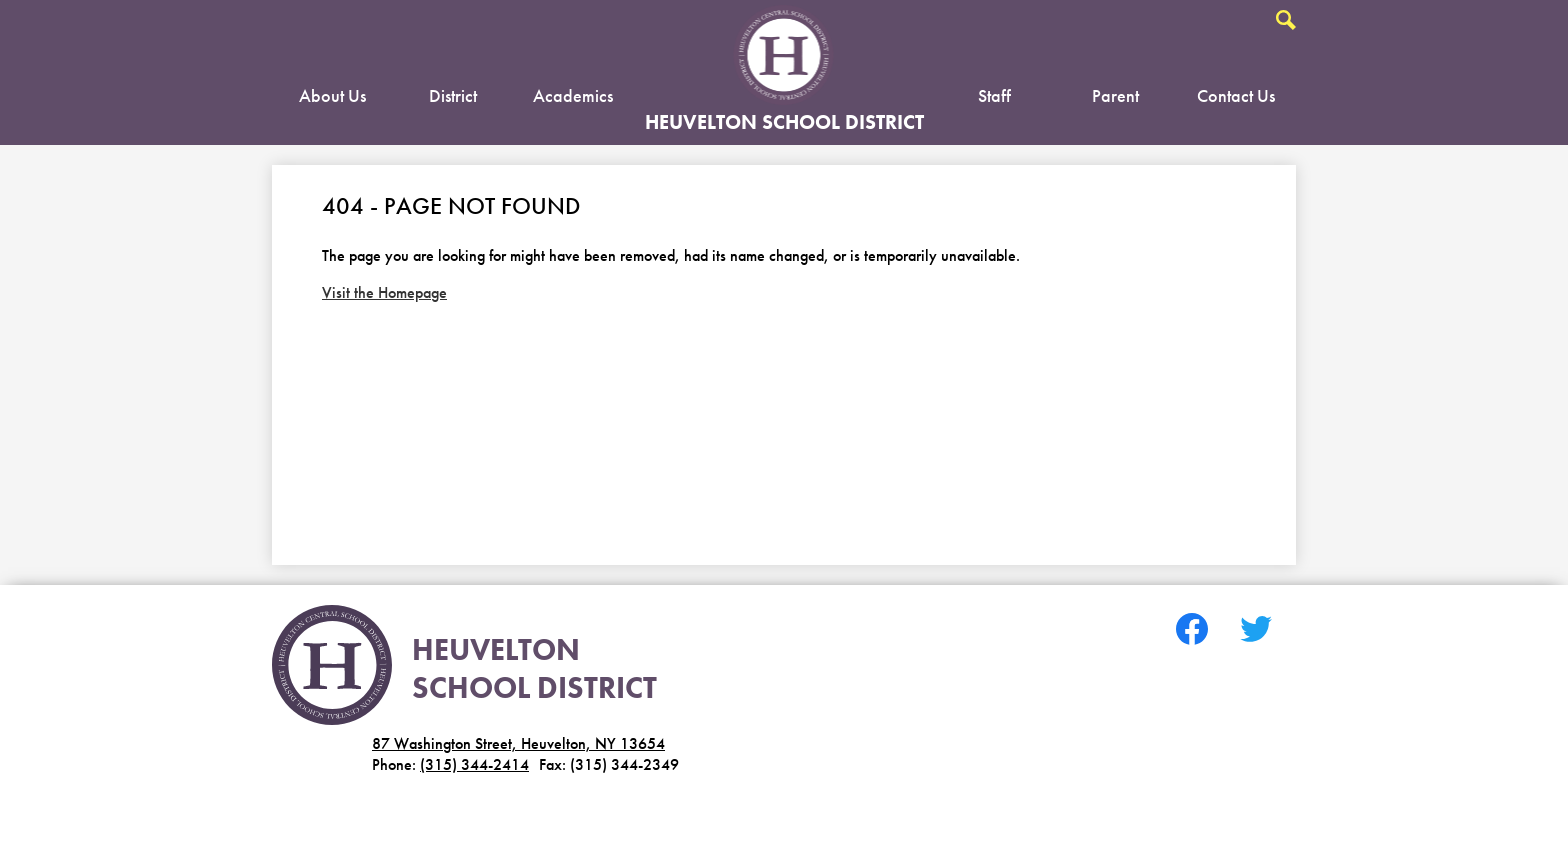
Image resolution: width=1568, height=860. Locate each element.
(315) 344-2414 (474, 764)
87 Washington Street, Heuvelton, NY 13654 (518, 743)
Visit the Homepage (384, 292)
